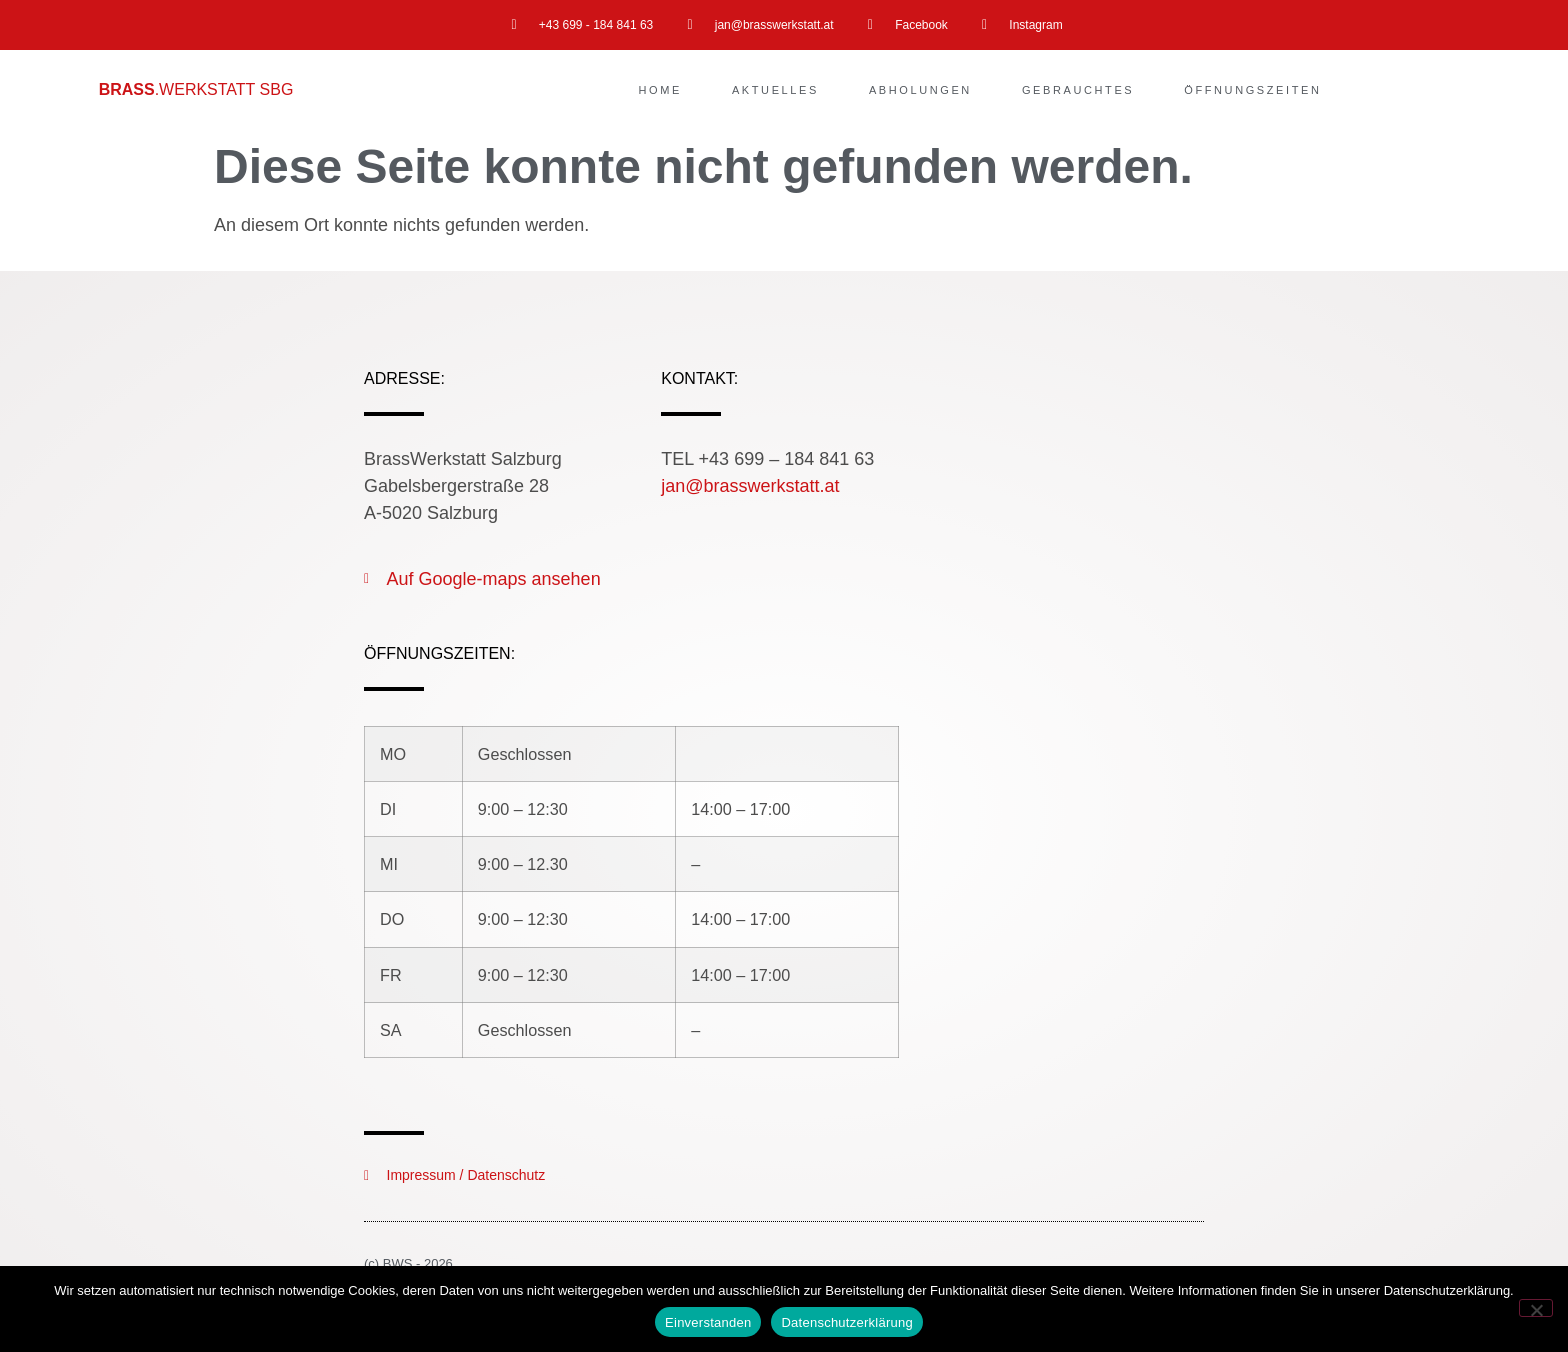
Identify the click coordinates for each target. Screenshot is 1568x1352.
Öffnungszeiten (1252, 90)
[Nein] (1536, 1308)
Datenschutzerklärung (846, 1322)
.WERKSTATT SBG (196, 89)
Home (660, 90)
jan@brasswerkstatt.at (750, 486)
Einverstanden (708, 1322)
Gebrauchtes (1078, 90)
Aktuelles (775, 90)
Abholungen (920, 90)
